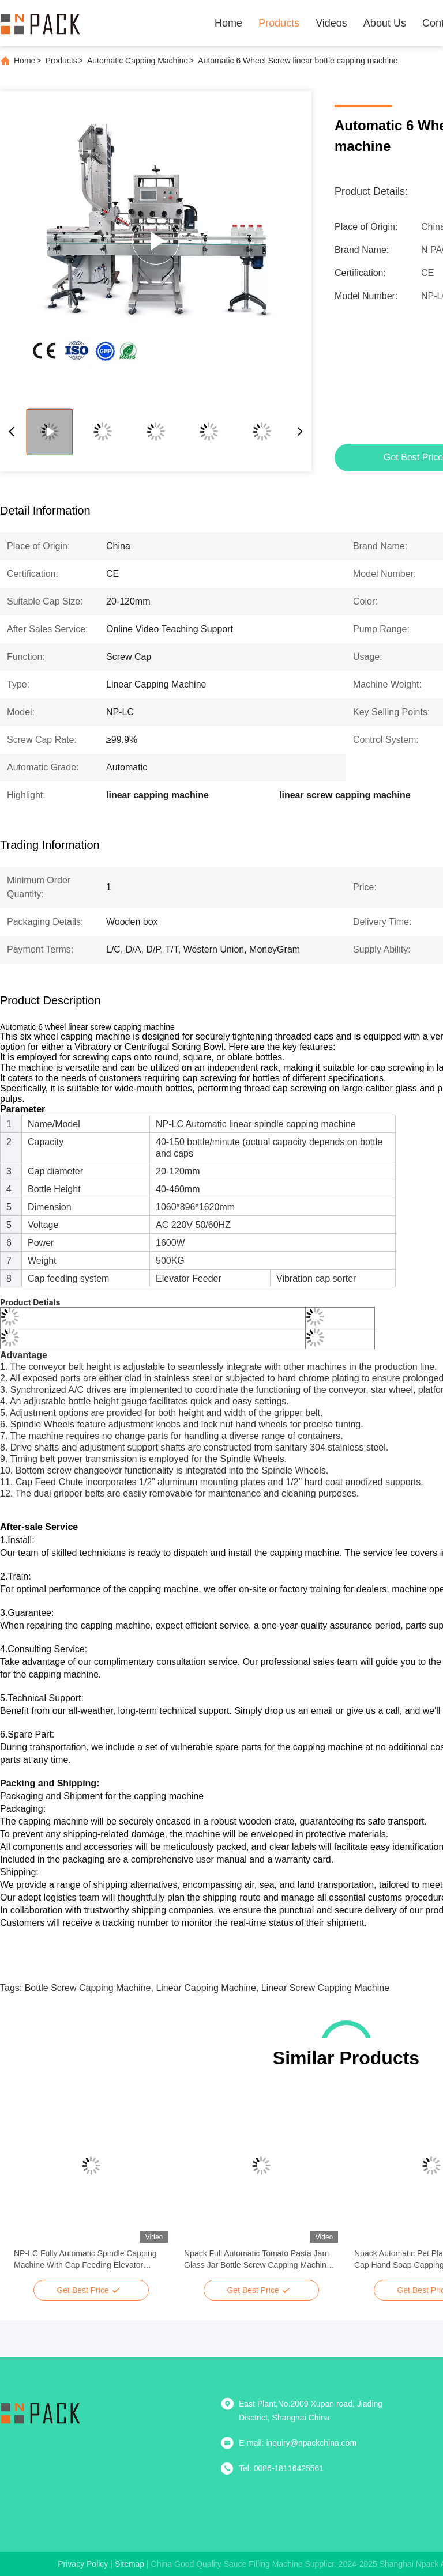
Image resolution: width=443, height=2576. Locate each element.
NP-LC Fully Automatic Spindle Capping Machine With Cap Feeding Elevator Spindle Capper (85, 2260)
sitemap (129, 2564)
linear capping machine (206, 1988)
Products (278, 23)
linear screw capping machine (325, 1988)
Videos (331, 23)
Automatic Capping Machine (137, 60)
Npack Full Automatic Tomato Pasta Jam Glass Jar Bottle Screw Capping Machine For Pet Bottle (257, 2260)
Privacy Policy (83, 2564)
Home (228, 23)
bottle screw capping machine (88, 1988)
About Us (384, 23)
